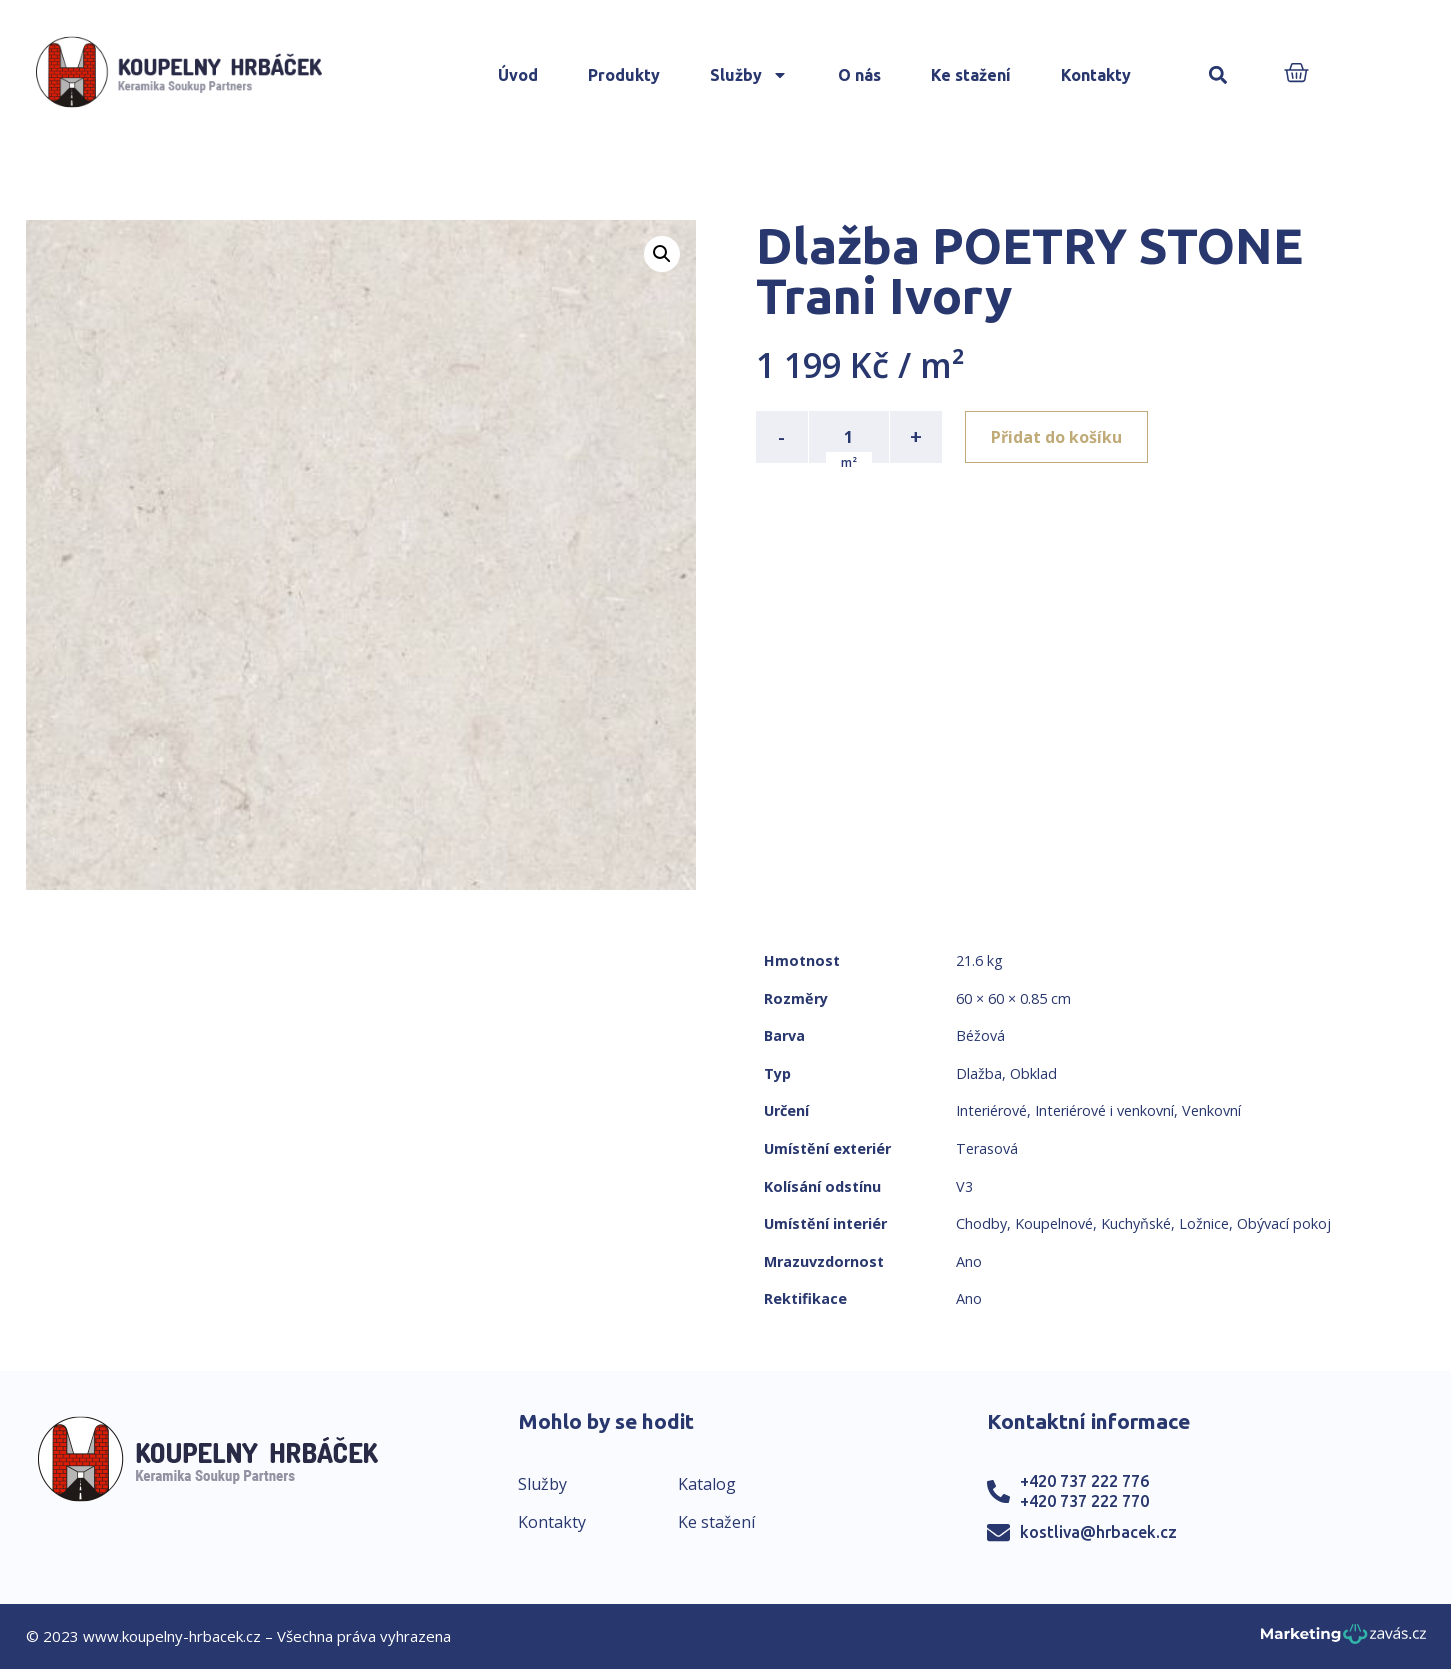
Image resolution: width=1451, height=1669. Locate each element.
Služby (749, 75)
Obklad (1033, 1073)
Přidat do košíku (1057, 437)
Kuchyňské (1136, 1223)
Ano (969, 1261)
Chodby (981, 1223)
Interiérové (991, 1110)
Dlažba (979, 1073)
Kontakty (1096, 75)
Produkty (624, 75)
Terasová (987, 1148)
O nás (859, 75)
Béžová (980, 1035)
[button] (1217, 75)
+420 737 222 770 (1084, 1501)
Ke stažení (971, 75)
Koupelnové (1054, 1223)
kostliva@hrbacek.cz (1098, 1532)
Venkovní (1211, 1110)
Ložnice (1204, 1223)
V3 (964, 1186)
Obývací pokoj (1284, 1223)
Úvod (518, 75)
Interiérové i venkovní (1104, 1110)
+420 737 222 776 (1084, 1481)
